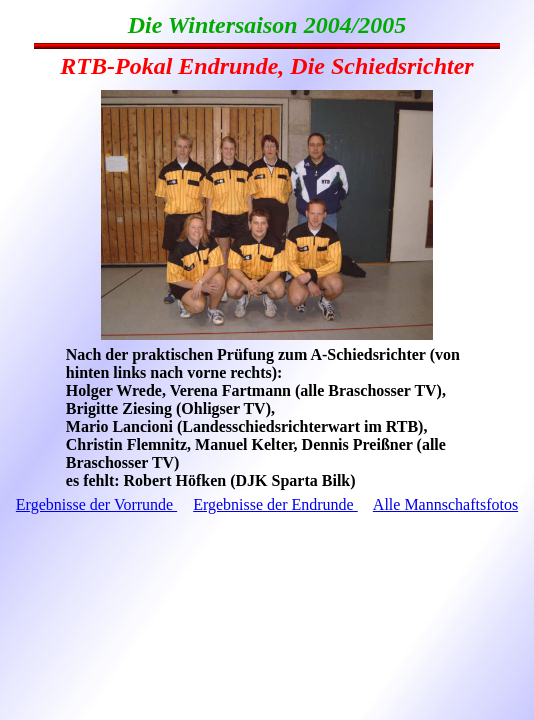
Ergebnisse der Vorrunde (96, 504)
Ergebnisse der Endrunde (275, 504)
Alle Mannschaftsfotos (445, 504)
